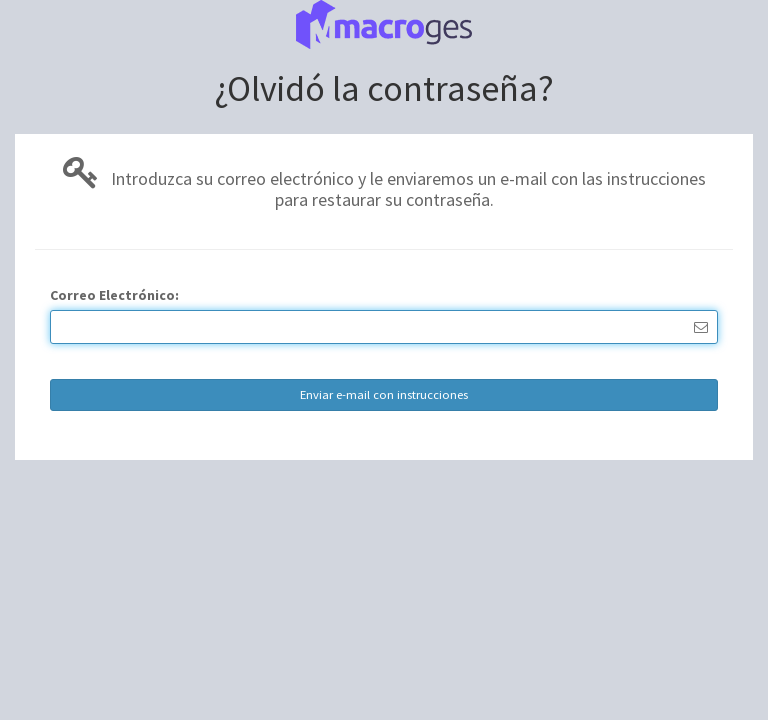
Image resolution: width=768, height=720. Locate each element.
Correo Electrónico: (114, 295)
